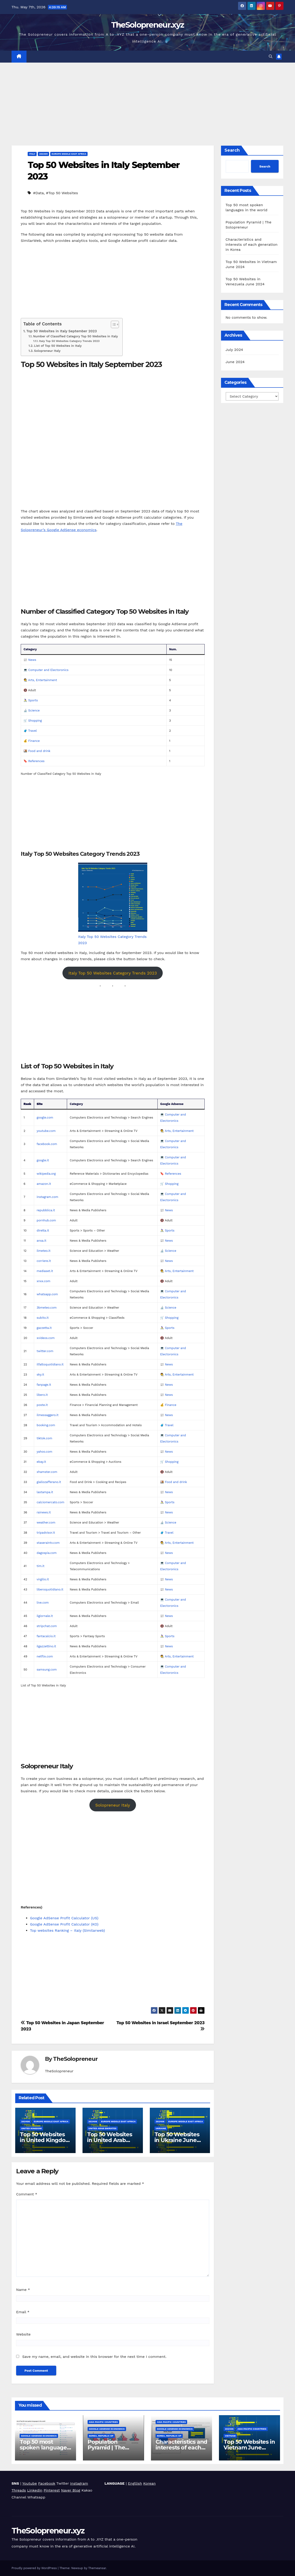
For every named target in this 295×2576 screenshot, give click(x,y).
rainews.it (44, 1512)
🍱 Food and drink (37, 751)
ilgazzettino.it (46, 1646)
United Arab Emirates (102, 2128)
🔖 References (34, 761)
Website (23, 2334)
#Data (38, 193)
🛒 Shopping (33, 720)
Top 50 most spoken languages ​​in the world (45, 2447)
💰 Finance (32, 741)
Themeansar (97, 2568)
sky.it (40, 1374)
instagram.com (47, 1197)
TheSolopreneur (75, 2059)
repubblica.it (46, 1210)
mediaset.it (45, 1271)
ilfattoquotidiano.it (50, 1364)
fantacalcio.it (46, 1636)
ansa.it (41, 1240)
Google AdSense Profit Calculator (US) (64, 1918)
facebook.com (47, 1144)
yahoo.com (44, 1451)
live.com (43, 1602)
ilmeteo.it (43, 1250)
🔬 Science (32, 710)
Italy (32, 154)
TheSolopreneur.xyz (147, 25)
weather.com (46, 1522)
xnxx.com (43, 1281)
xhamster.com (47, 1472)
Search (232, 150)
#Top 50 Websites (62, 193)
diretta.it (43, 1230)
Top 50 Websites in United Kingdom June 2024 (45, 2140)
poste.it (42, 1405)
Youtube (29, 2483)
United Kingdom (31, 2128)
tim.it (40, 1566)
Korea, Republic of (101, 2435)
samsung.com (47, 1669)
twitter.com (45, 1351)
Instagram (79, 2483)
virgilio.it (43, 1579)
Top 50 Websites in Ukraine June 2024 (176, 2140)
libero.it (42, 1394)
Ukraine (161, 2128)
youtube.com (46, 1131)
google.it (43, 1160)
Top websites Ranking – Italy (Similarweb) (67, 1930)
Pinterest (52, 2490)
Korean (149, 2483)
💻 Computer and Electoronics (46, 670)
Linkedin (34, 2490)
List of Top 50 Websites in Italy (58, 345)
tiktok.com (44, 1438)
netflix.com (45, 1656)
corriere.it (44, 1261)
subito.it (43, 1317)
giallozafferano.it (49, 1482)
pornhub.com (46, 1220)
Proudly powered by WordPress (35, 2568)
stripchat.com (47, 1626)
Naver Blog (70, 2490)
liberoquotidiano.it (50, 1589)
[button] (270, 56)
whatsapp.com (47, 1294)
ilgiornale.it (45, 1616)
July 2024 (234, 349)
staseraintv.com (48, 1542)
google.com (45, 1117)
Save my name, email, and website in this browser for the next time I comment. (94, 2356)
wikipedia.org (46, 1173)
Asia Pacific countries (103, 2422)
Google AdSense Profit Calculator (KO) (64, 1924)
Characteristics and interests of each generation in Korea (252, 244)
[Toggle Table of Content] (112, 324)
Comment (26, 2194)
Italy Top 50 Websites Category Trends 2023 (69, 341)
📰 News (30, 660)
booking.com (46, 1425)
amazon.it (44, 1183)
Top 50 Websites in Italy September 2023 (61, 331)
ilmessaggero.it (48, 1415)
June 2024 (235, 362)
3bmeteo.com (47, 1307)
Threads (19, 2490)
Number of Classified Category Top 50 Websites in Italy (75, 336)
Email (23, 2312)
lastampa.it (45, 1492)
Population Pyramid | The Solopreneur (106, 2447)
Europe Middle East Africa (69, 154)
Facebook (46, 2483)
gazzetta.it (44, 1328)
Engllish (135, 2483)
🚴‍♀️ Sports (31, 700)
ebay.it (41, 1461)
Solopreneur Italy (47, 351)
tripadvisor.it (46, 1532)
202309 (43, 154)
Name (23, 2289)
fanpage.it (44, 1384)
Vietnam (230, 2435)
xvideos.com (46, 1338)
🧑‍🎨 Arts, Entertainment (40, 680)
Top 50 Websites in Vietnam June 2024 (249, 2447)
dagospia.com (47, 1553)
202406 (25, 2121)
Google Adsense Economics (39, 2435)
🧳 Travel (30, 730)
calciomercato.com (50, 1502)
